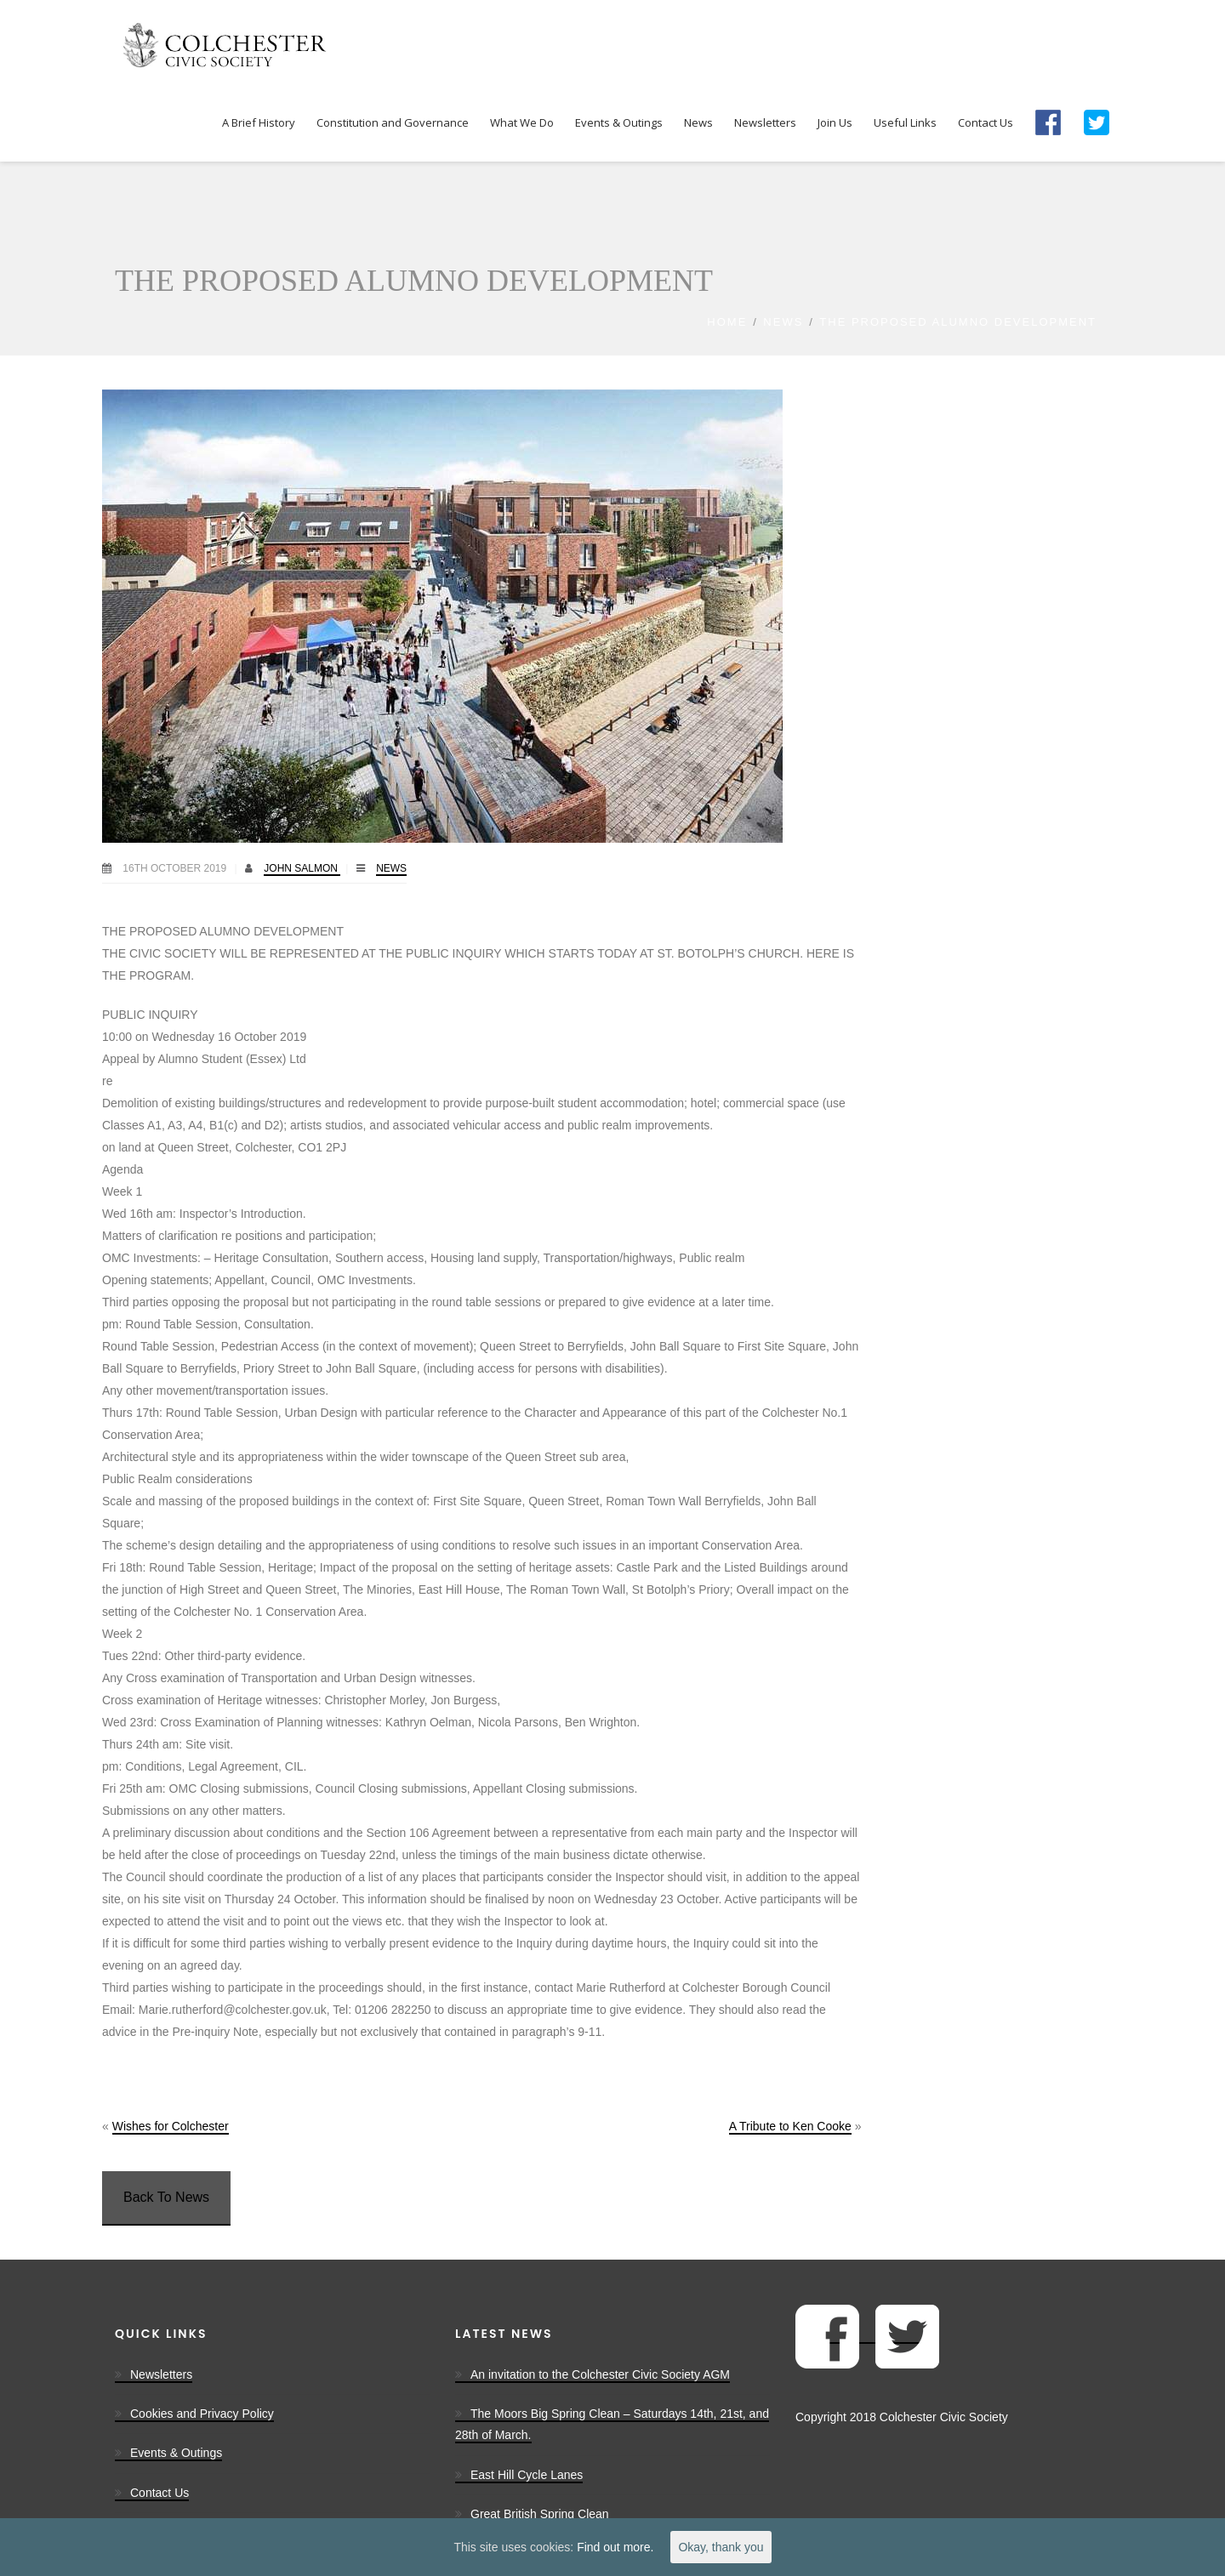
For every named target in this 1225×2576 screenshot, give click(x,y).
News (783, 322)
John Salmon (302, 868)
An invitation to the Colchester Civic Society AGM (600, 2374)
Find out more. (615, 2547)
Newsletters (161, 2374)
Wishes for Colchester (170, 2126)
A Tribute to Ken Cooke (790, 2126)
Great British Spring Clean (539, 2514)
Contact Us (159, 2492)
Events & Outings (176, 2452)
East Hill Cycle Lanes (526, 2475)
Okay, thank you (720, 2547)
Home (727, 322)
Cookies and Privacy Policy (202, 2413)
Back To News (166, 2197)
